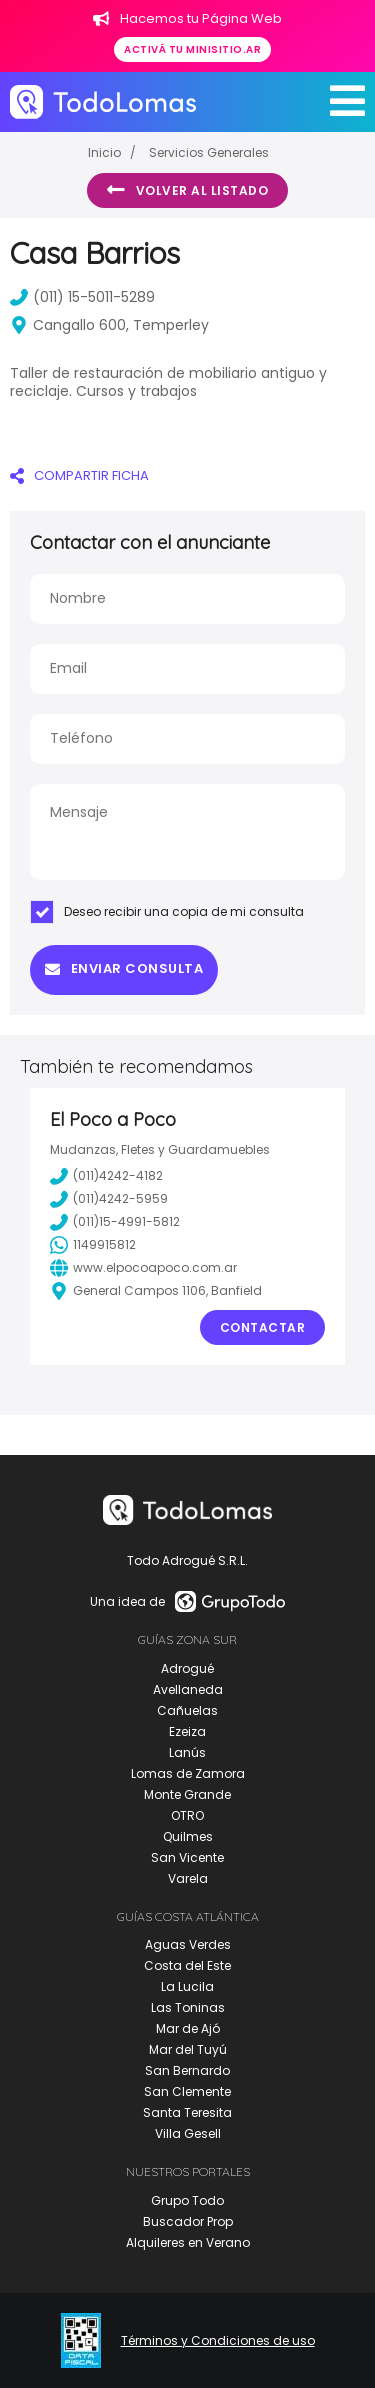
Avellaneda (188, 1689)
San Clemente (187, 2091)
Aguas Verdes (188, 1944)
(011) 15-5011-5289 (82, 297)
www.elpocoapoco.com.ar (143, 1268)
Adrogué (187, 1668)
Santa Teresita (187, 2112)
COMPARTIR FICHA (79, 475)
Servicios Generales (209, 152)
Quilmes (188, 1836)
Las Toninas (188, 2007)
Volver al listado (187, 190)
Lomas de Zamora (188, 1773)
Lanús (187, 1752)
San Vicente (187, 1857)
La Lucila (187, 1986)
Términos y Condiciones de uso (218, 2341)
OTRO (187, 1815)
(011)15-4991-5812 (115, 1222)
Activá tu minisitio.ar (192, 49)
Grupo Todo (187, 2200)
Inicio (104, 152)
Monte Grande (187, 1794)
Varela (188, 1878)
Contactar (263, 1327)
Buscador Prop (188, 2221)
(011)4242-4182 (106, 1176)
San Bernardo (187, 2070)
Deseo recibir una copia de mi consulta (167, 912)
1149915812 (93, 1245)
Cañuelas (187, 1710)
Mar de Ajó (188, 2028)
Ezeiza (187, 1731)
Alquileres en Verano (188, 2242)
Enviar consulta (124, 968)
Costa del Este (187, 1965)
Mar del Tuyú (188, 2049)
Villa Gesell (188, 2133)
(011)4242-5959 (109, 1199)
